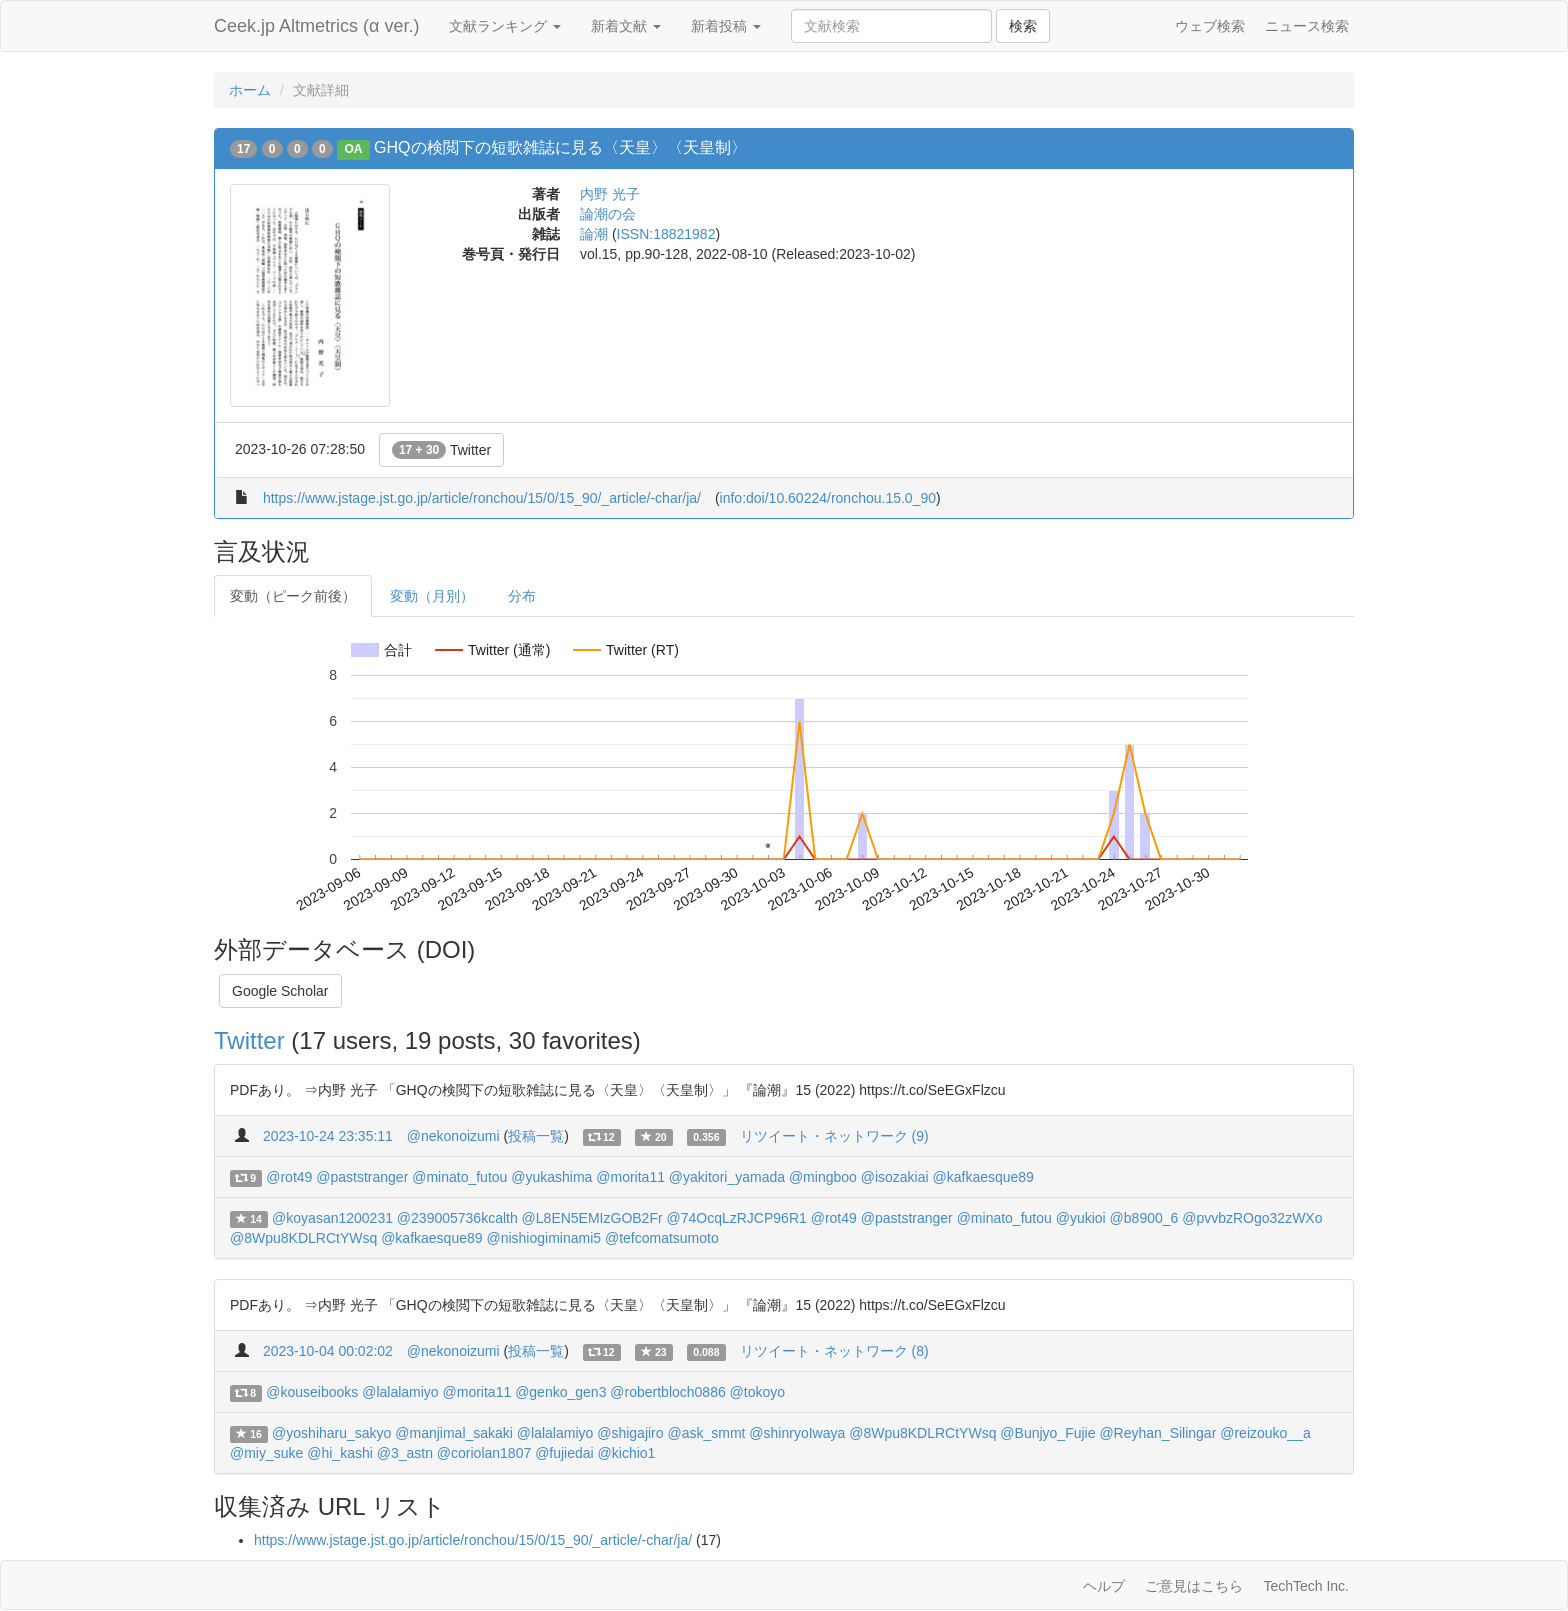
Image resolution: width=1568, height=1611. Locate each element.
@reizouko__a (1265, 1433)
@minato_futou (459, 1177)
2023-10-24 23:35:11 (328, 1136)
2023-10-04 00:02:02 (328, 1351)
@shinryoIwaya (797, 1433)
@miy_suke (266, 1453)
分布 (522, 596)
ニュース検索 (1307, 26)
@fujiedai (564, 1453)
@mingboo (823, 1177)
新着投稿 (726, 26)
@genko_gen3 (560, 1392)
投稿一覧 (536, 1136)
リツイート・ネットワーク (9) (834, 1136)
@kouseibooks (312, 1392)
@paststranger (362, 1177)
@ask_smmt (706, 1433)
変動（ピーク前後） (293, 596)
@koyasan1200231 (332, 1218)
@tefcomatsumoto (662, 1238)
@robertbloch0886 (667, 1392)
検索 (1023, 26)
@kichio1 (627, 1453)
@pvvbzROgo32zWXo (1252, 1218)
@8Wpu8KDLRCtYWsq (303, 1238)
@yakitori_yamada (727, 1177)
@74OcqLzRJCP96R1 (737, 1218)
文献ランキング (505, 26)
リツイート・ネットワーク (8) (834, 1351)
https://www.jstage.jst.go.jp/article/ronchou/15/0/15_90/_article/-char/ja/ (482, 498)
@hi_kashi (340, 1453)
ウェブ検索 (1210, 26)
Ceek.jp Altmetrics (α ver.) (316, 26)
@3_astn (405, 1453)
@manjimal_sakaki (454, 1433)
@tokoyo (757, 1392)
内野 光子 (610, 194)
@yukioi (1081, 1218)
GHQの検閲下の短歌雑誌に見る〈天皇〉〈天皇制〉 (560, 147)
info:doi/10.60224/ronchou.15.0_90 (828, 498)
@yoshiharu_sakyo (331, 1433)
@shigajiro (630, 1433)
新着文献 (626, 26)
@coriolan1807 (484, 1453)
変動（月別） (432, 596)
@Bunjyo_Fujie (1047, 1433)
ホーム (250, 90)
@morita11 (630, 1177)
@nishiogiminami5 (543, 1238)
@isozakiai (895, 1177)
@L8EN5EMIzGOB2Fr (592, 1218)
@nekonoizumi (453, 1136)
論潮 (594, 234)
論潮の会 (608, 214)
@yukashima (551, 1177)
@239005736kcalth (457, 1218)
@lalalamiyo (400, 1392)
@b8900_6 (1144, 1218)
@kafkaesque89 (983, 1177)
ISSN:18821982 (666, 234)
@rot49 (289, 1177)
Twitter (441, 450)
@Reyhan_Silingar (1157, 1433)
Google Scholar (280, 991)
